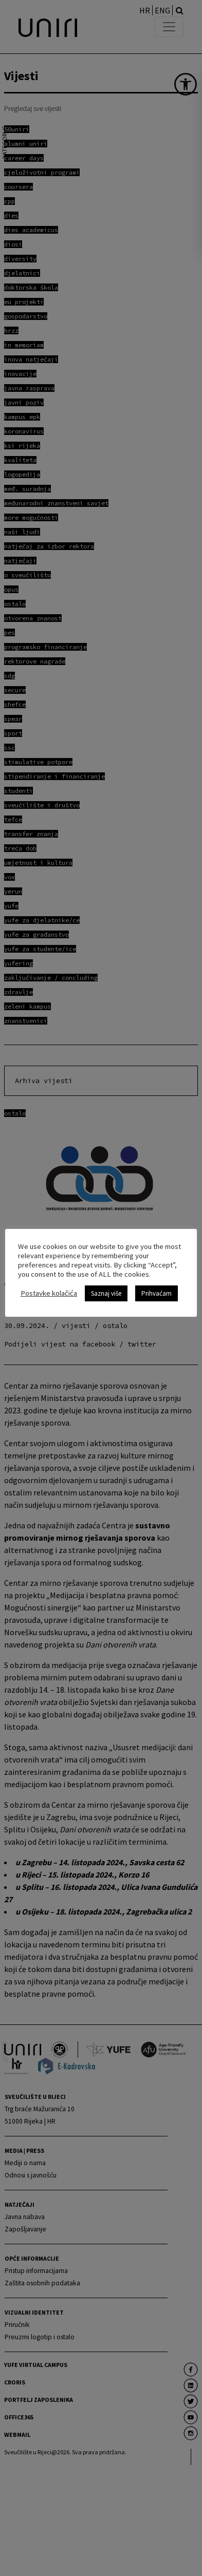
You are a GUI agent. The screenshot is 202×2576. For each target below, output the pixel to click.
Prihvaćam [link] (156, 1293)
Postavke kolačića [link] (49, 1293)
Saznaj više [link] (106, 1293)
